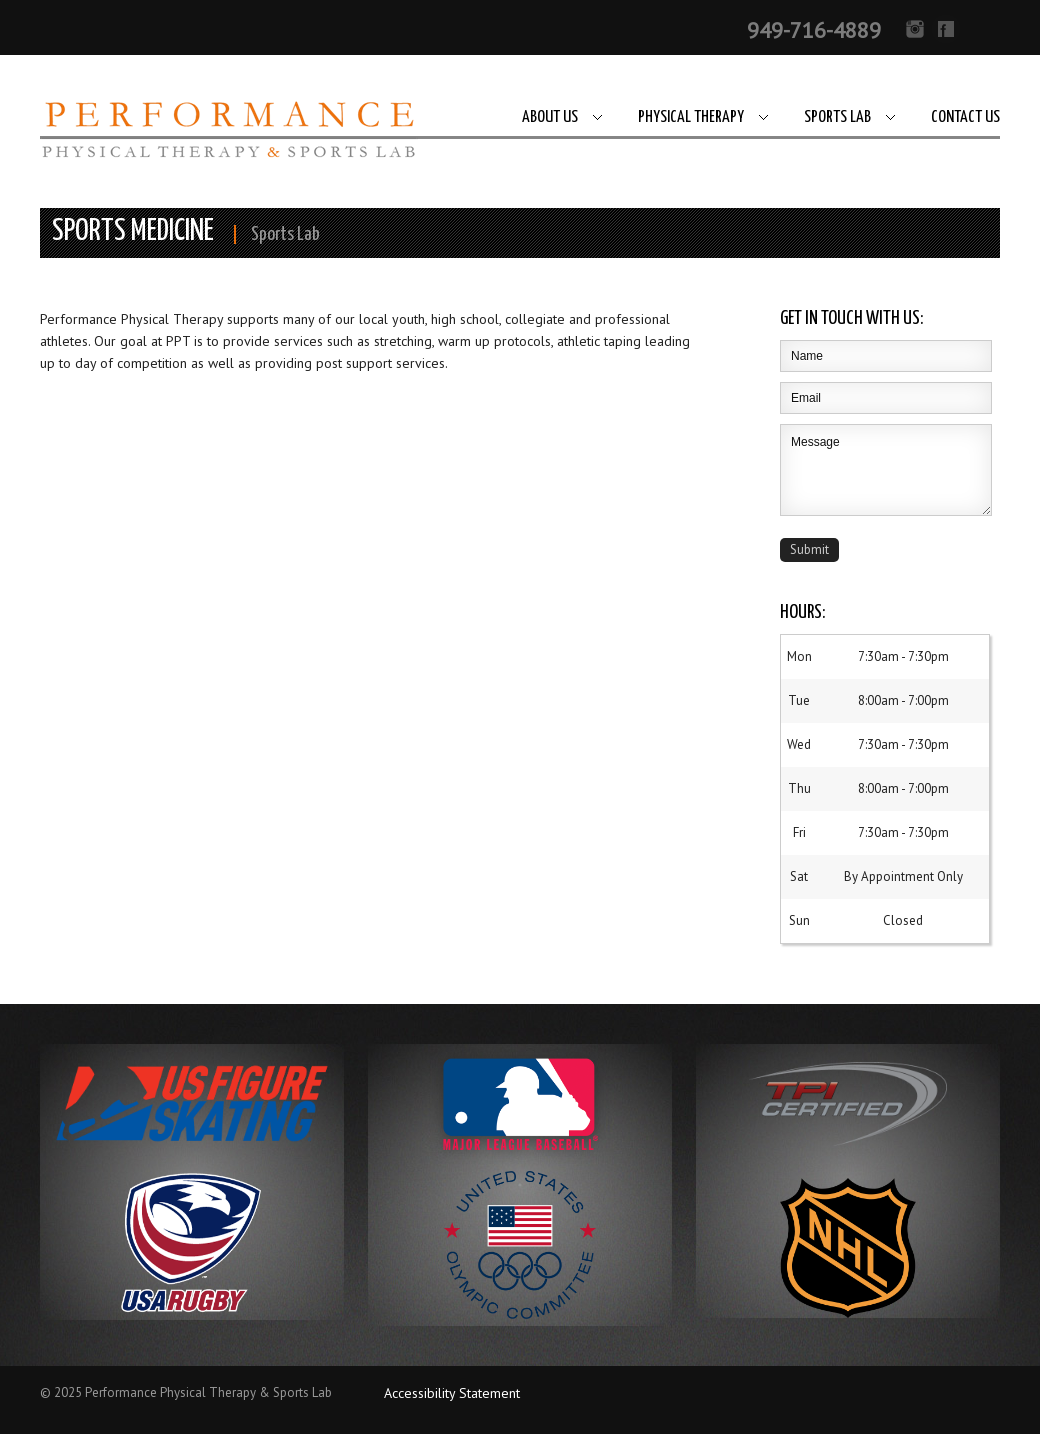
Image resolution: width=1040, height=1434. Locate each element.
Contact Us (965, 117)
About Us (550, 117)
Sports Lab (837, 117)
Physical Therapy (691, 117)
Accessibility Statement (452, 1393)
